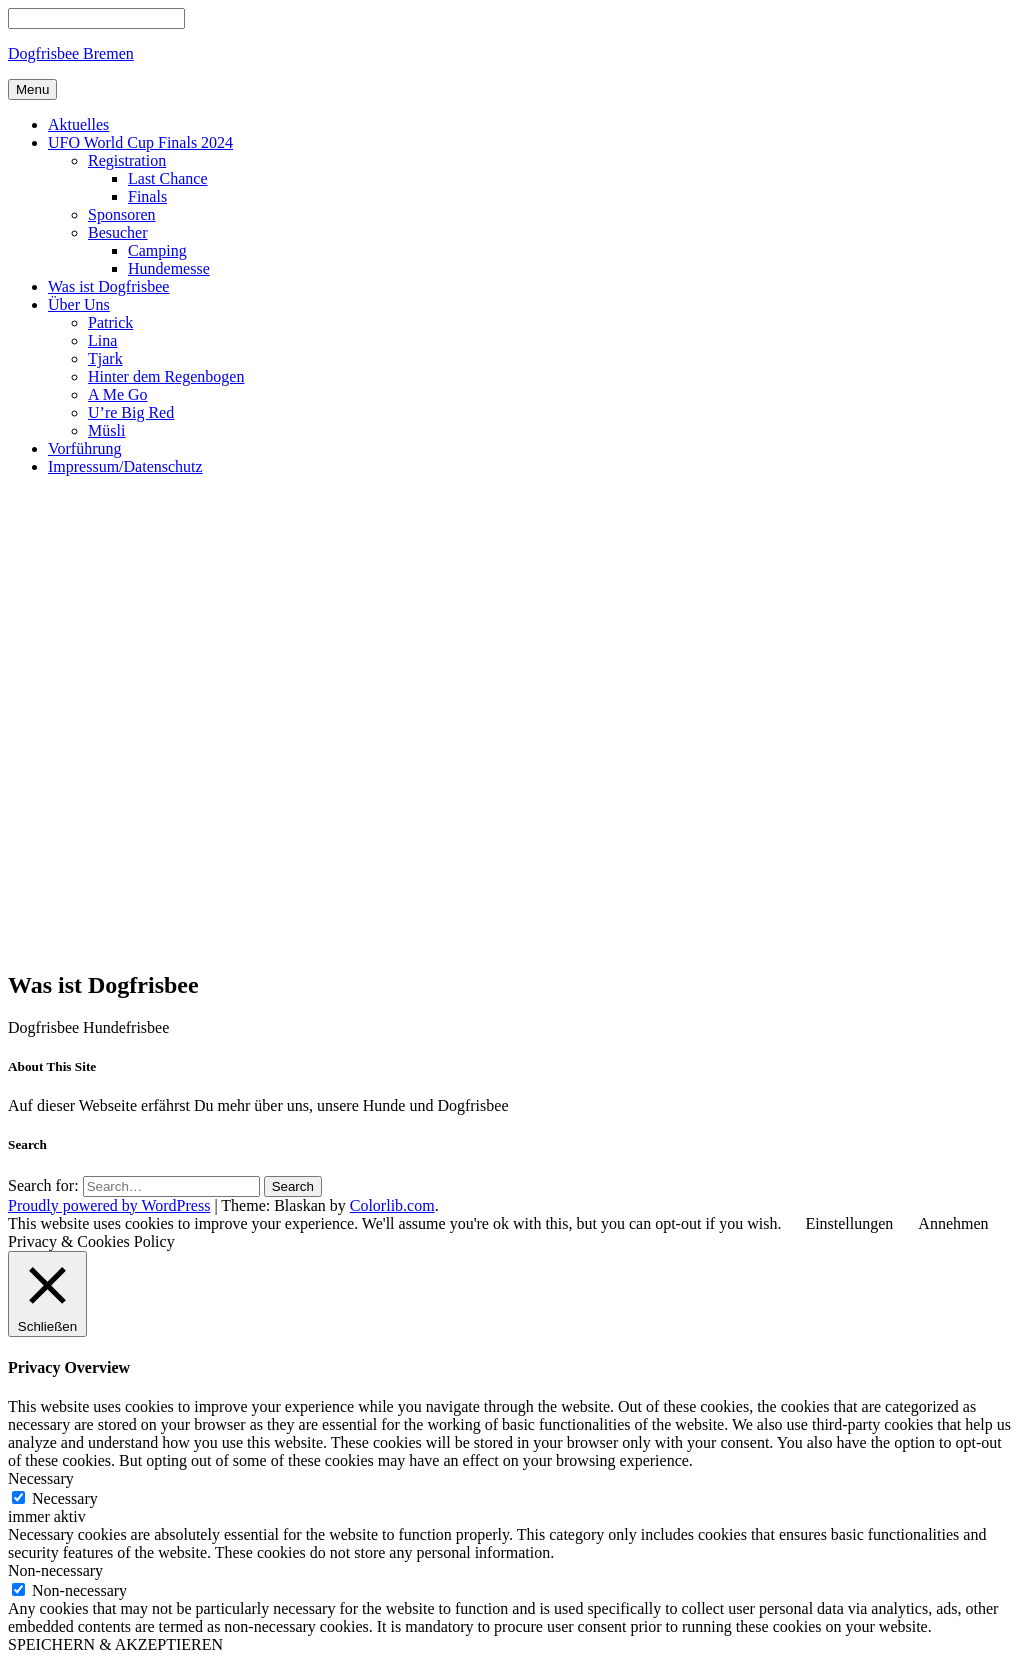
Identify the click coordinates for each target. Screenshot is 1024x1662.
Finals (147, 196)
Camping (157, 250)
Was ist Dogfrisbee (108, 286)
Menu (32, 89)
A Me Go (118, 394)
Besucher (118, 232)
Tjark (105, 358)
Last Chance (168, 178)
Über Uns (79, 304)
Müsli (106, 430)
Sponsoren (122, 214)
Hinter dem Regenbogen (166, 376)
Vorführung (84, 448)
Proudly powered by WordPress (109, 1205)
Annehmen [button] (953, 1223)
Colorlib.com (392, 1205)
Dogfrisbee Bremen (71, 53)
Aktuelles (78, 124)
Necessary (65, 1498)
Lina (102, 340)
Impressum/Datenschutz (125, 466)
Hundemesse (169, 268)
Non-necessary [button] (55, 1570)
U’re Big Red (131, 412)
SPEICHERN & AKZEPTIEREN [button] (115, 1644)
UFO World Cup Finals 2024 (140, 142)
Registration (127, 160)
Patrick (110, 322)
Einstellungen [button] (849, 1223)
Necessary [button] (41, 1478)
